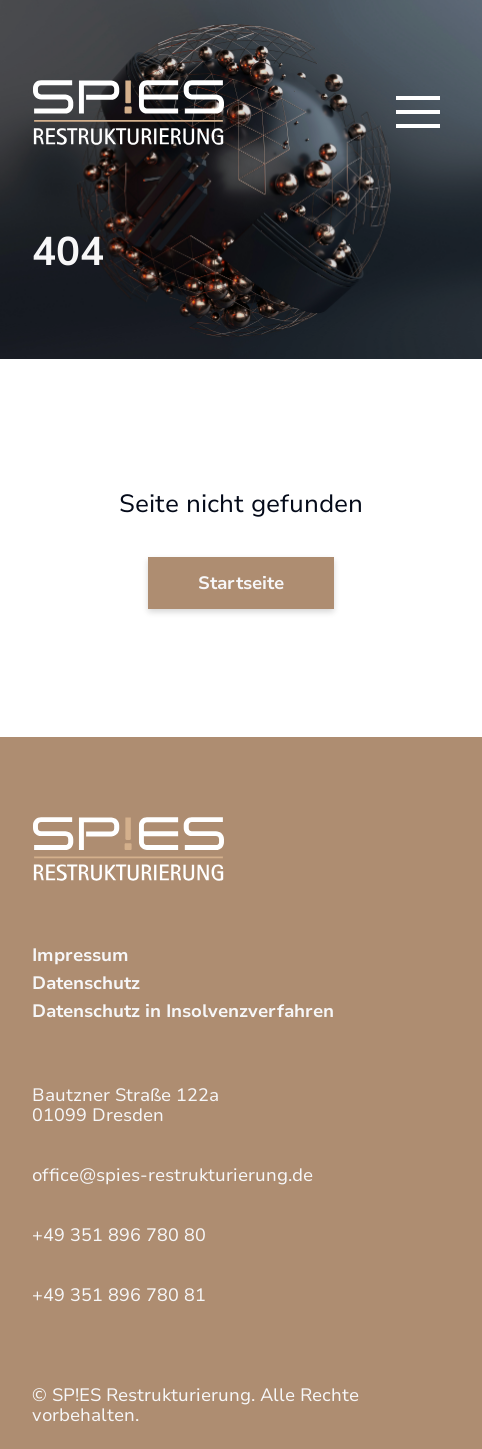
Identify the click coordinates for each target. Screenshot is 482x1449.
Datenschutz (86, 983)
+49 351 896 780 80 (119, 1235)
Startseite (241, 583)
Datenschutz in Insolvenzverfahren (183, 1011)
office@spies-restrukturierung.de (172, 1175)
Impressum (80, 955)
